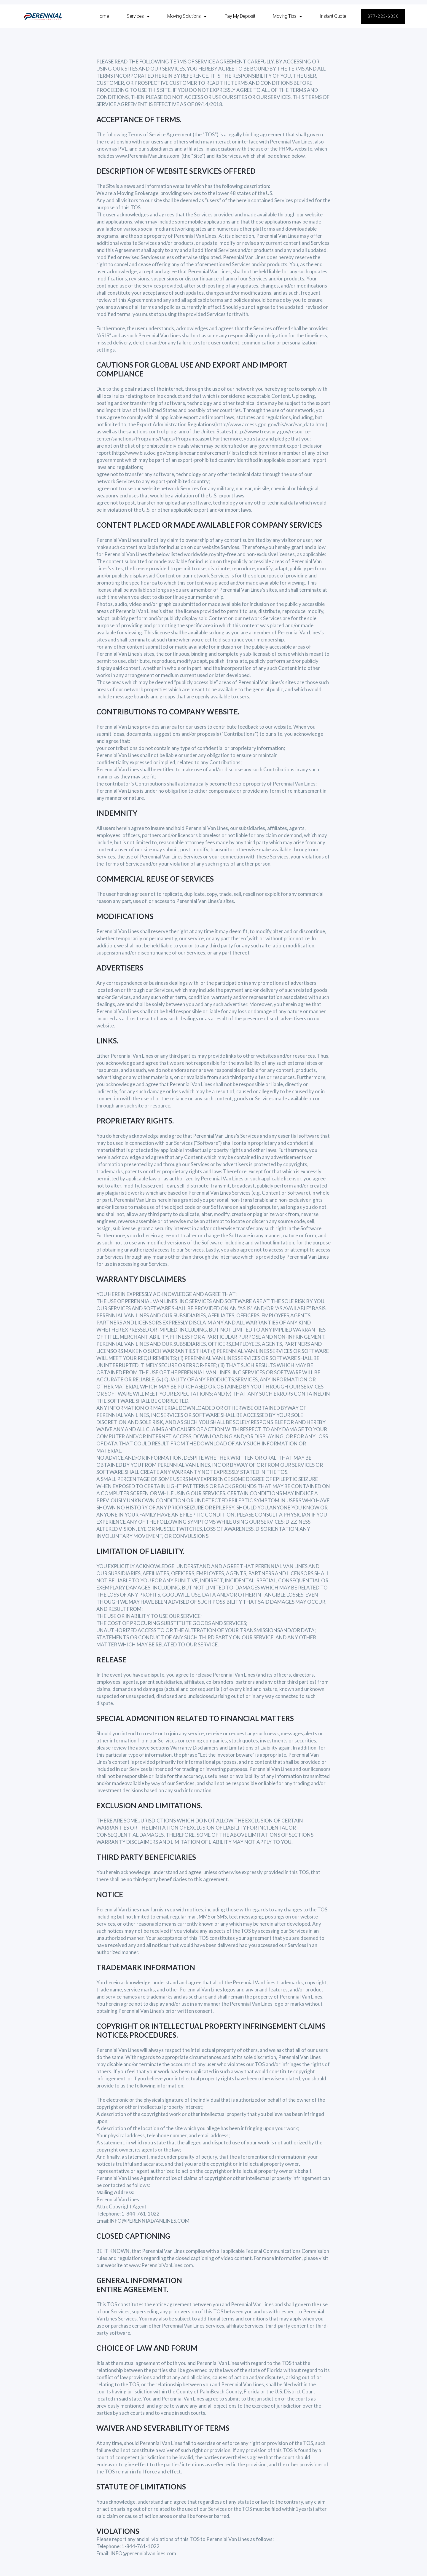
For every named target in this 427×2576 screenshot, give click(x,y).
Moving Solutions (186, 16)
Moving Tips (287, 16)
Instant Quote (333, 16)
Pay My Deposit (239, 16)
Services (138, 16)
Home (103, 16)
